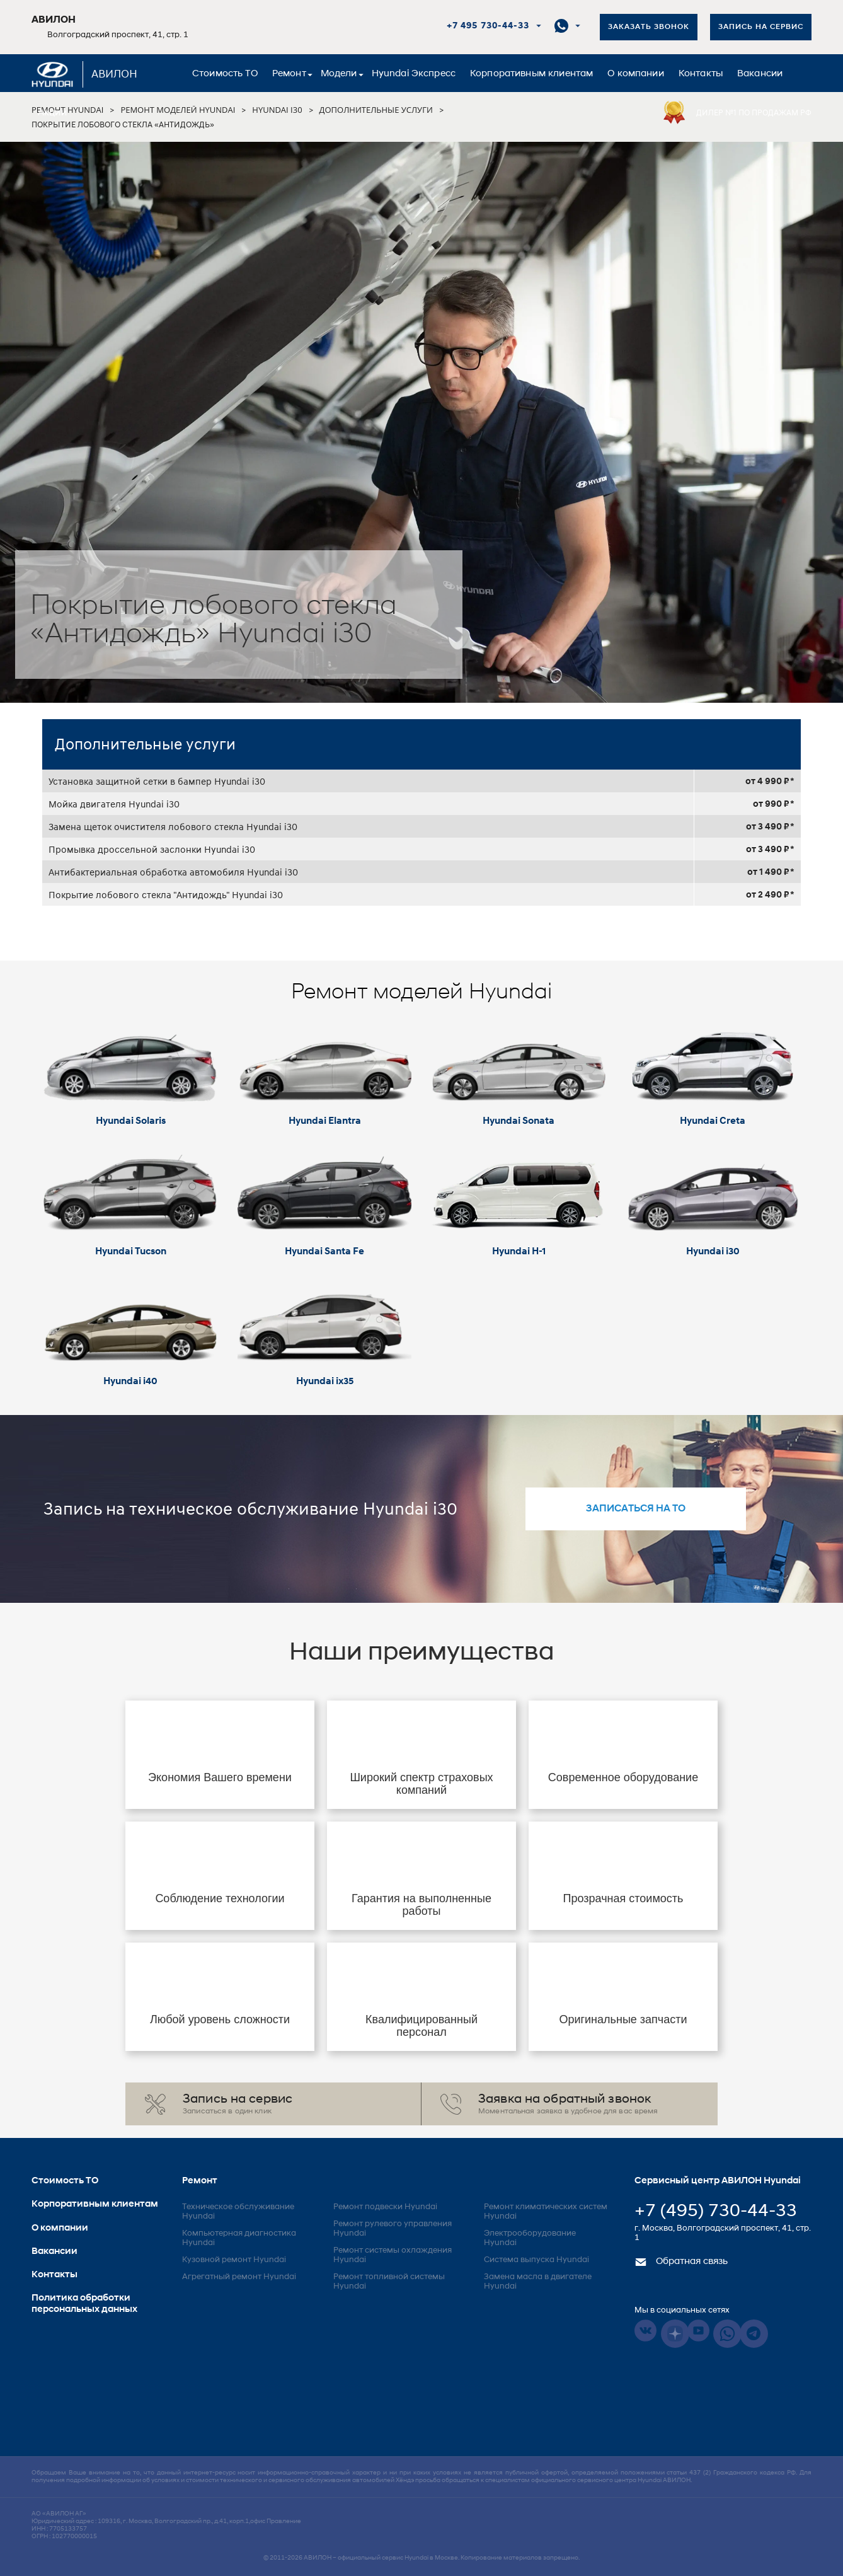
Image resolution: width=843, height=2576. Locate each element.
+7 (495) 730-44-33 (715, 2212)
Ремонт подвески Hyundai (385, 2207)
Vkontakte (645, 2330)
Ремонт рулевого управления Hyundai (392, 2229)
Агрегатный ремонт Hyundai (239, 2277)
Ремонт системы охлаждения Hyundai (392, 2255)
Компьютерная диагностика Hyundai (239, 2238)
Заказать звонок (648, 27)
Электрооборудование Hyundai (530, 2238)
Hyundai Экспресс (414, 74)
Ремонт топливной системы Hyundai (389, 2281)
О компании (635, 74)
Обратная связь (681, 2262)
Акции (52, 113)
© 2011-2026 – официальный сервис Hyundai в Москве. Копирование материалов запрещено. (421, 2558)
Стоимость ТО (225, 74)
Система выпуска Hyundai (536, 2260)
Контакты (701, 74)
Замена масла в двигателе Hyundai (538, 2281)
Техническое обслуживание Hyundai (238, 2212)
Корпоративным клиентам (531, 74)
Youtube (698, 2330)
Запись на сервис (760, 27)
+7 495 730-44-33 (488, 26)
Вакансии (760, 74)
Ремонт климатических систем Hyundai (545, 2212)
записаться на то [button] (635, 1509)
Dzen (675, 2334)
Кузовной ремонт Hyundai (234, 2260)
